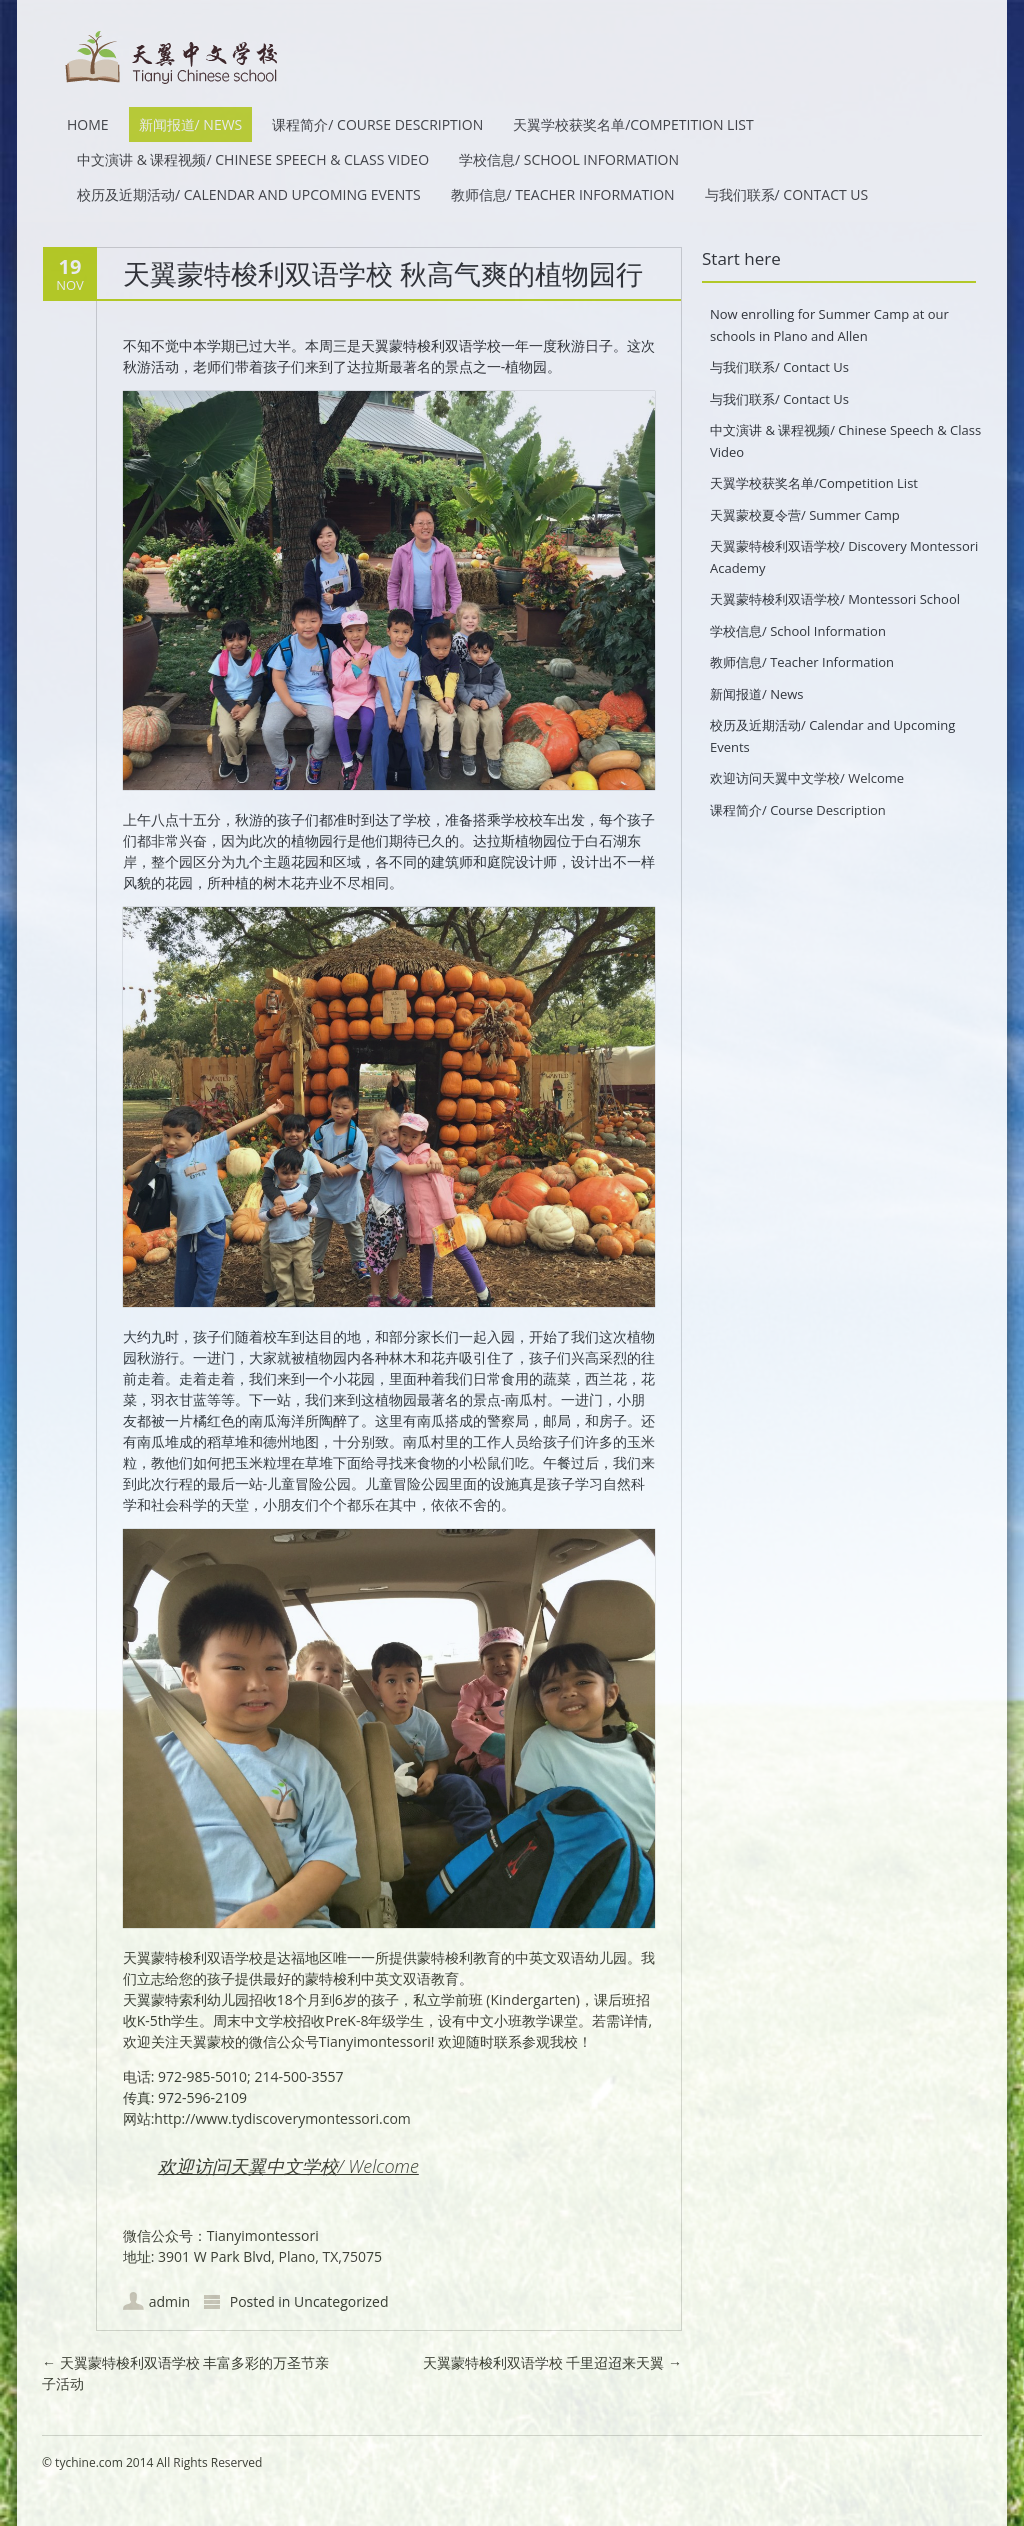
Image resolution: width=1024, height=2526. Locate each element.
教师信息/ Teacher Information (563, 194)
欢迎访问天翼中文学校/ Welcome (288, 2166)
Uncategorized (341, 2301)
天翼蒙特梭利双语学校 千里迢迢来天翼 (552, 2362)
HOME (88, 124)
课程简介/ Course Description (377, 124)
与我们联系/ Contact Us (787, 194)
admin (169, 2301)
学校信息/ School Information (569, 159)
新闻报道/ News (191, 124)
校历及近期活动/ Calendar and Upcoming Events (249, 194)
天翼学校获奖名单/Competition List (633, 124)
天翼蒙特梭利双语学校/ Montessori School (835, 599)
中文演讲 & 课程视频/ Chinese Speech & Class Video (253, 159)
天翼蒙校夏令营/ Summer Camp (805, 515)
